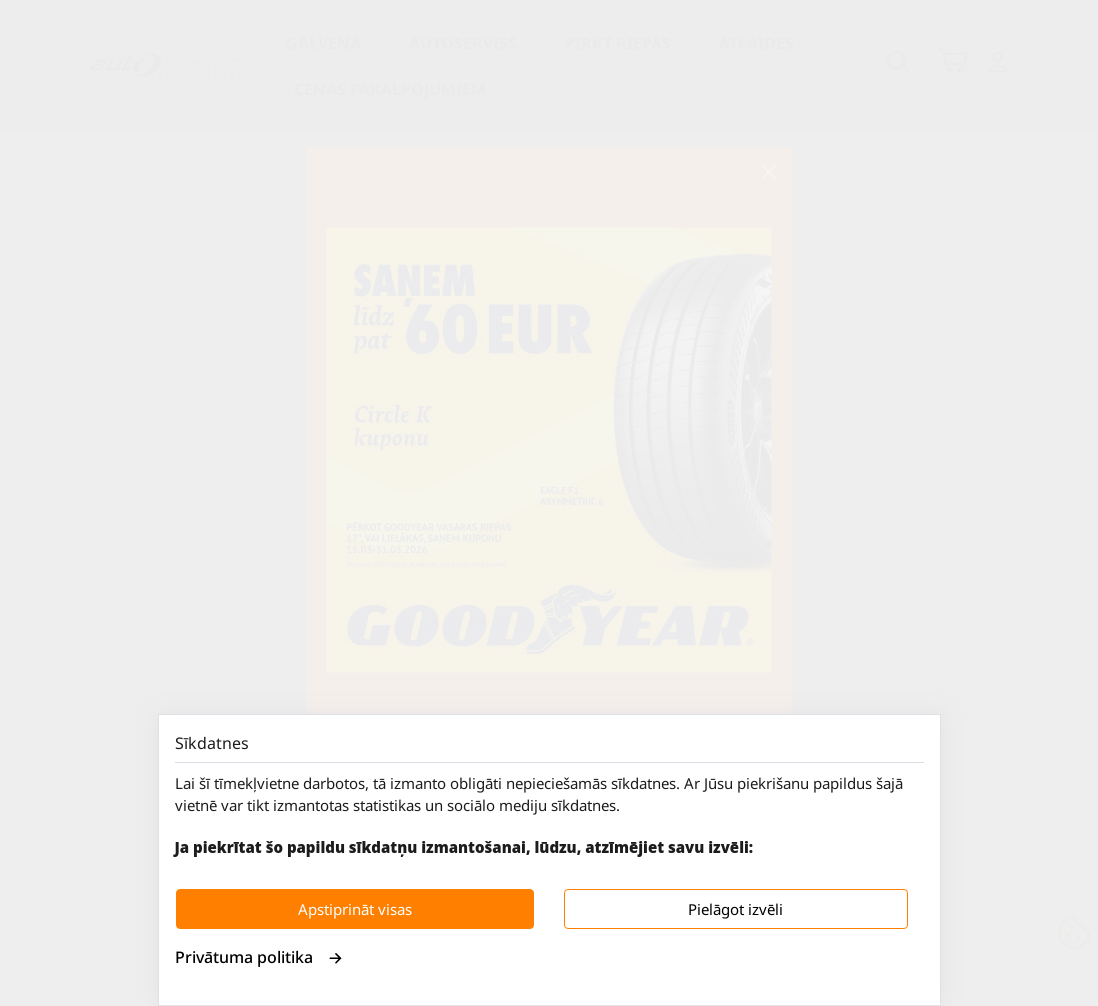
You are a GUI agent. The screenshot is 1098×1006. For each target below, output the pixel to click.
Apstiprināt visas (355, 909)
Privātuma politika (259, 957)
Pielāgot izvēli (735, 909)
